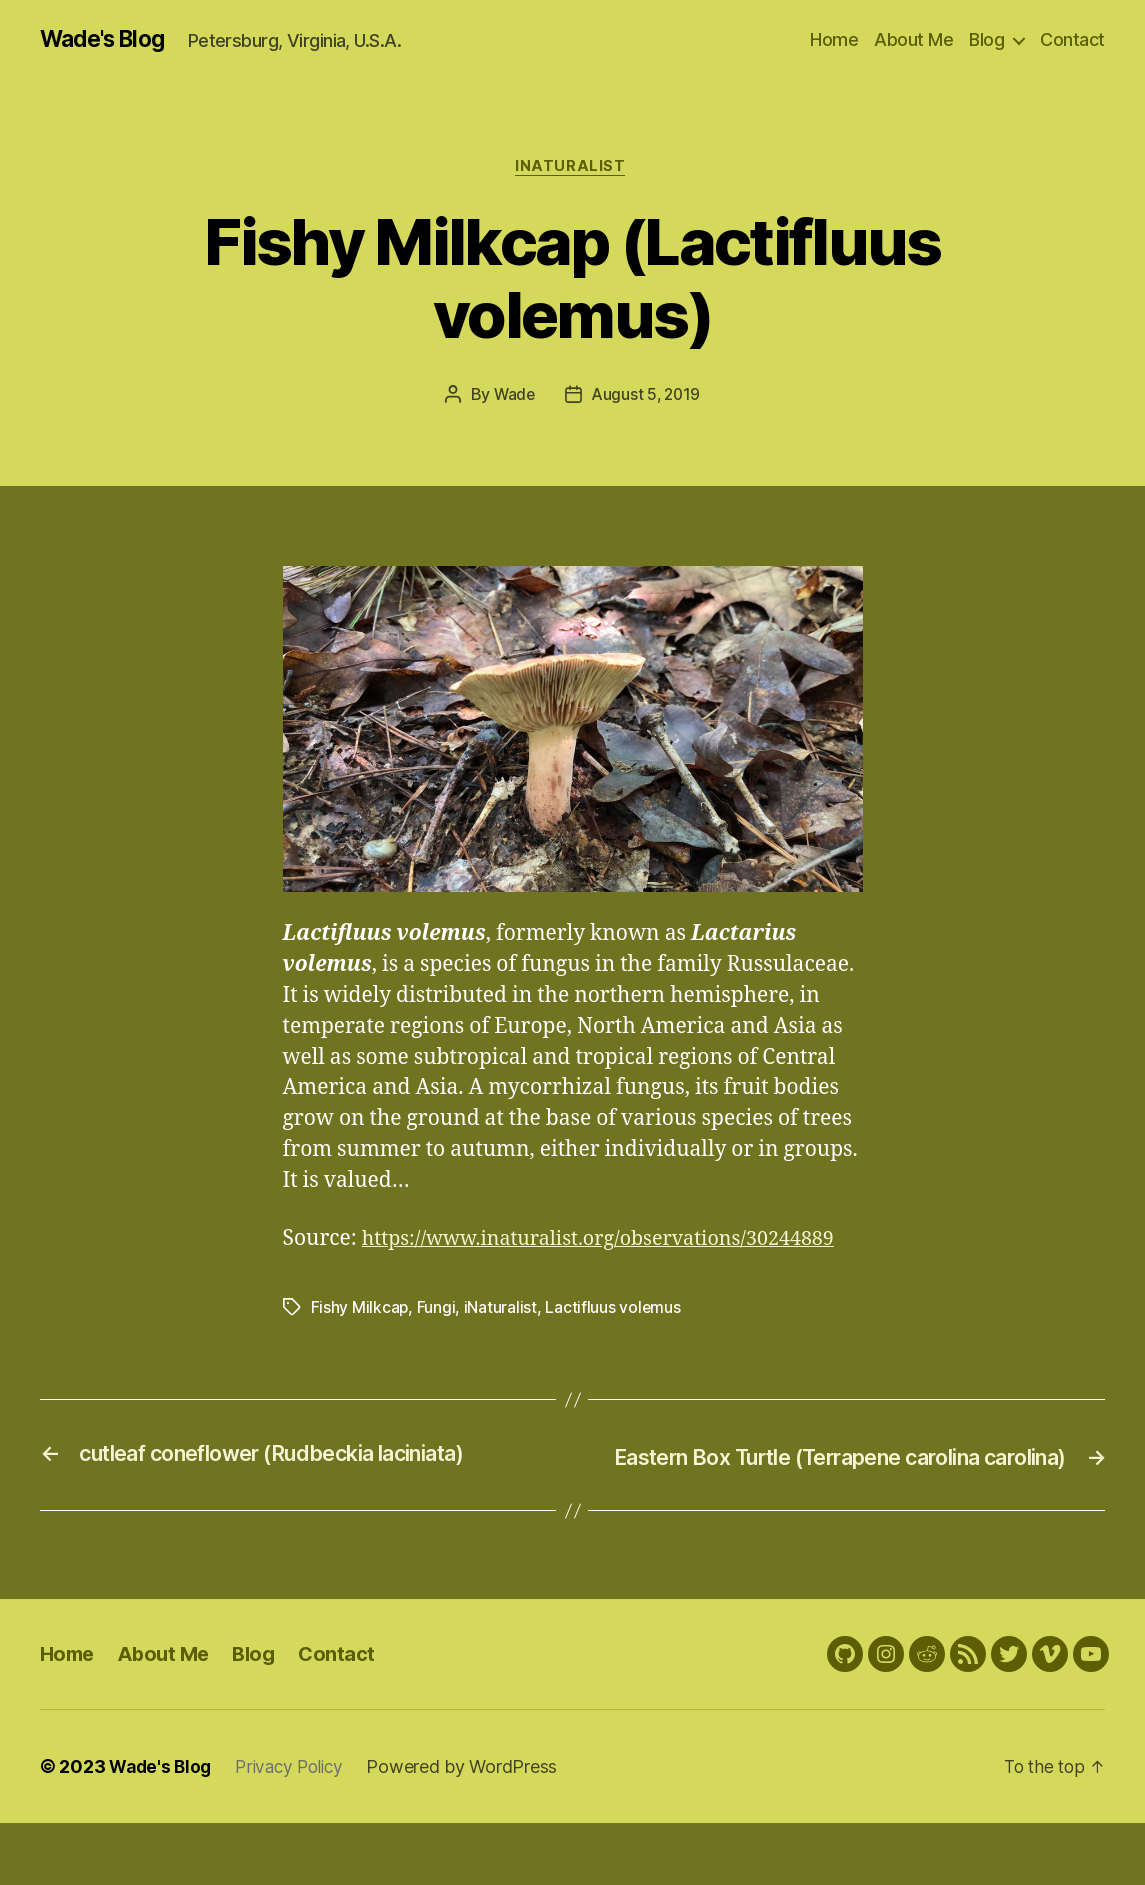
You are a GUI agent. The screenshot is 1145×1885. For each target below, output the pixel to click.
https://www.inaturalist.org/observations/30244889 (535, 1272)
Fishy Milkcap (360, 1341)
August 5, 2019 (647, 398)
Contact (1072, 39)
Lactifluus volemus (614, 1341)
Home (834, 39)
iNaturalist (572, 169)
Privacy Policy (297, 1828)
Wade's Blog (107, 40)
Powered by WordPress (473, 1828)
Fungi (436, 1341)
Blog (986, 39)
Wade (512, 398)
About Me (913, 39)
